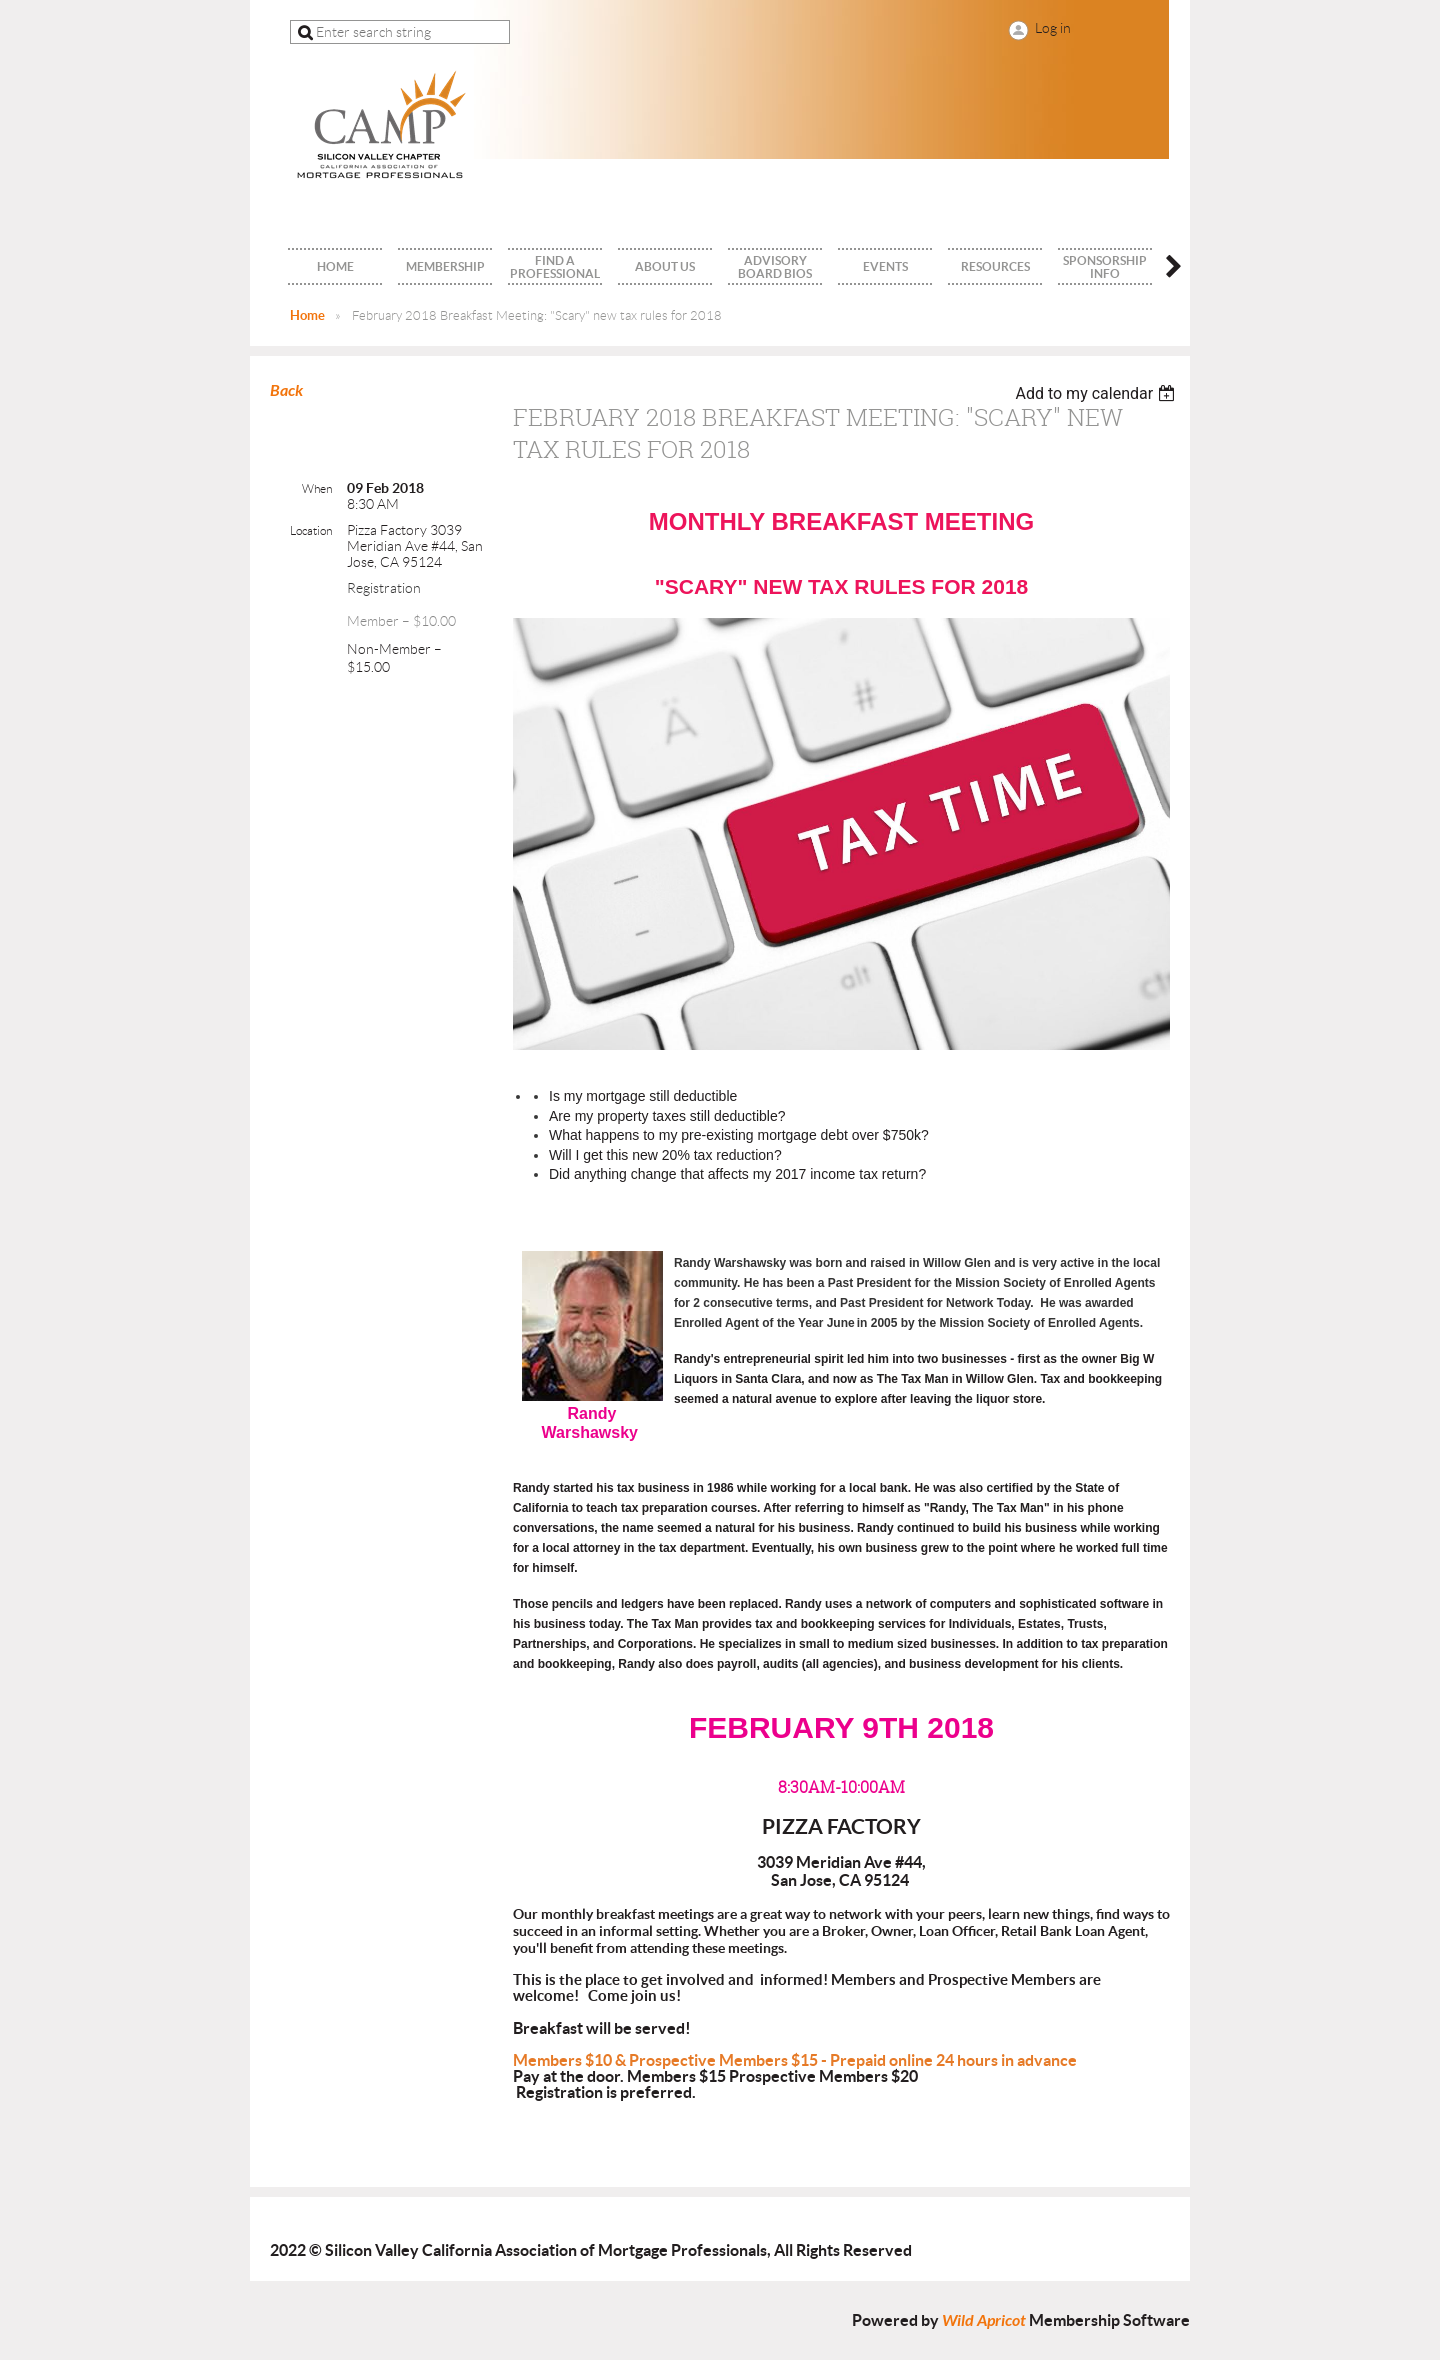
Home (307, 315)
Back (286, 390)
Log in (1053, 28)
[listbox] (1097, 393)
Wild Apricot (984, 2320)
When (317, 488)
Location (311, 530)
